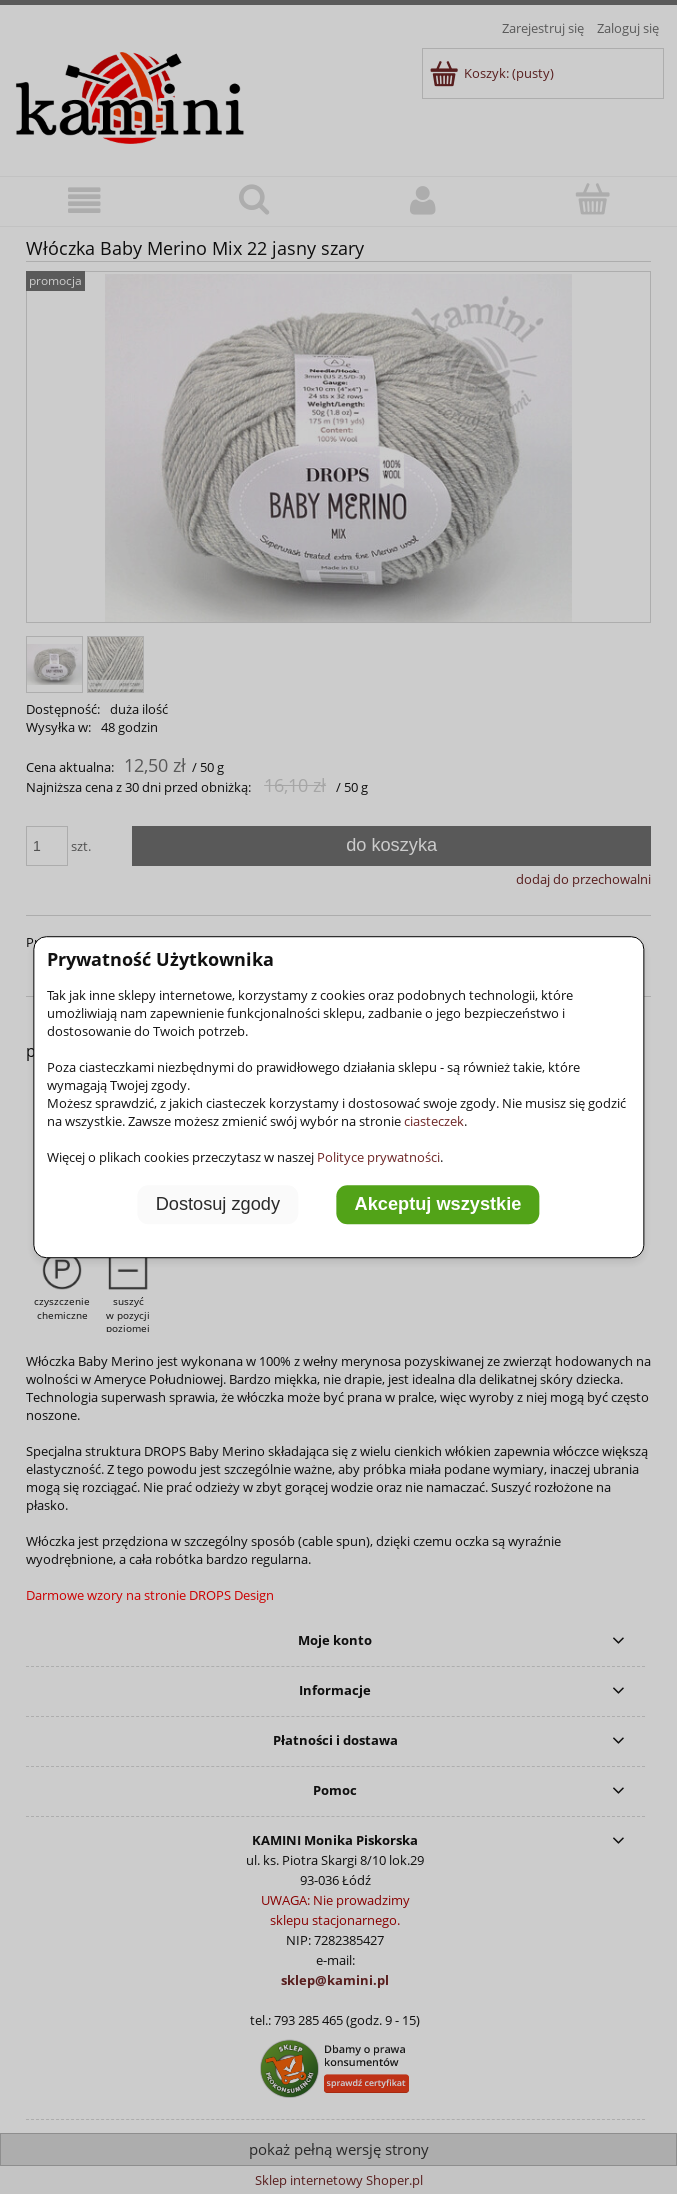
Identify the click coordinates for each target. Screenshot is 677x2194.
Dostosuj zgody (218, 1205)
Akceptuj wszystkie (438, 1205)
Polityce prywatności (378, 1157)
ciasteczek (434, 1121)
